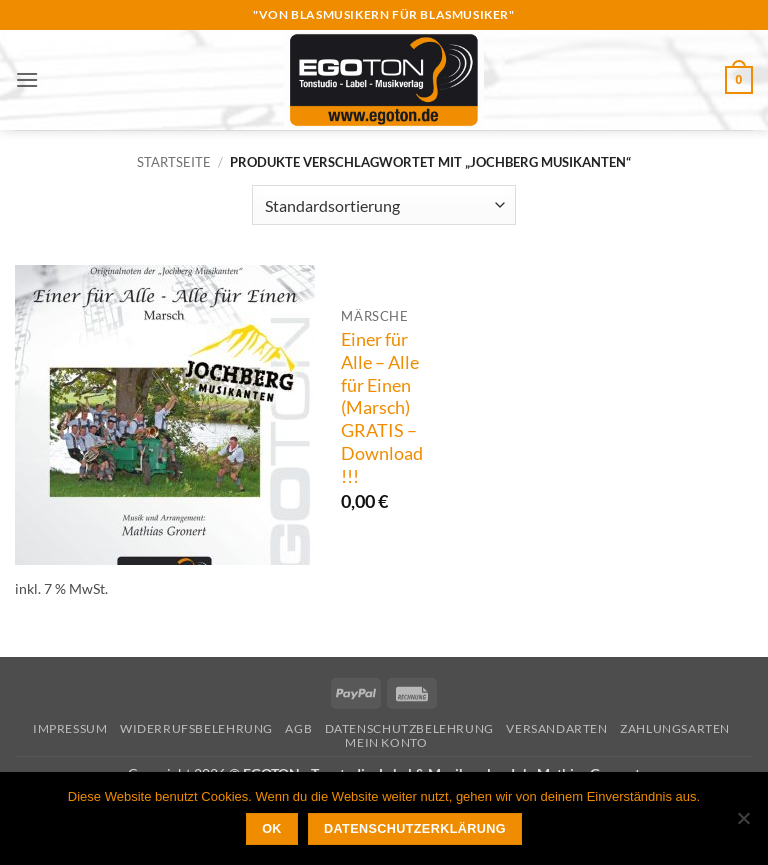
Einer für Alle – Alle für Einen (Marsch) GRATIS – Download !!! (382, 408)
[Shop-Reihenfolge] (384, 205)
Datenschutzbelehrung (409, 728)
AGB (298, 728)
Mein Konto (386, 742)
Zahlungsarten (675, 728)
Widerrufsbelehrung (196, 728)
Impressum (70, 728)
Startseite (174, 162)
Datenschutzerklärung (415, 829)
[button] (27, 79)
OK (272, 829)
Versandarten (556, 728)
